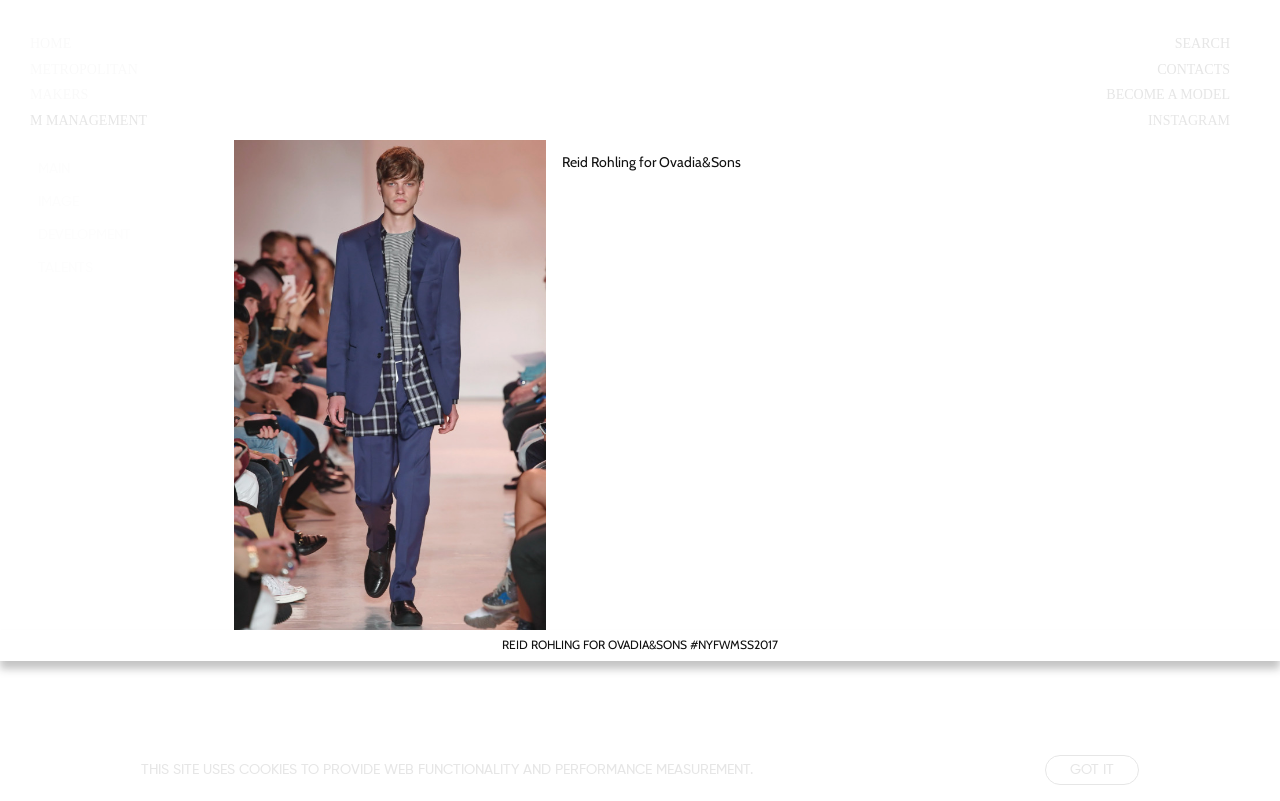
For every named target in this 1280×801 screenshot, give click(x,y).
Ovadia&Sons (700, 162)
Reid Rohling (599, 162)
